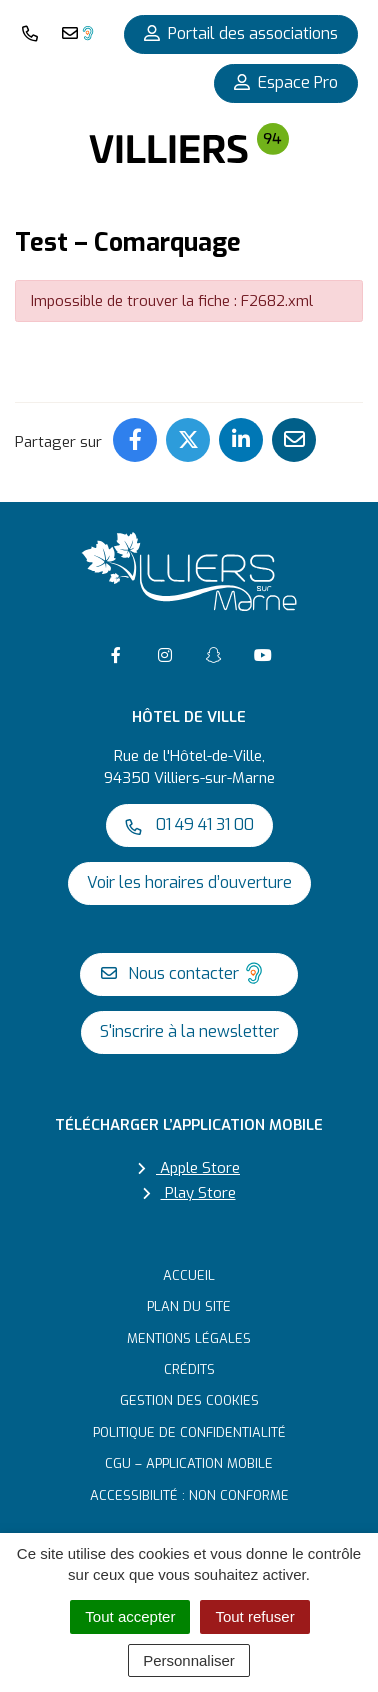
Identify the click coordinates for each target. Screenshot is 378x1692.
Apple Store (189, 1168)
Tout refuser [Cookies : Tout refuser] (254, 1616)
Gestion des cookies (189, 1400)
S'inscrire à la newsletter (189, 1031)
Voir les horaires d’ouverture (189, 882)
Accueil (189, 1275)
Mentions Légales (189, 1338)
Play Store (189, 1193)
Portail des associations (241, 33)
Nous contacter (184, 973)
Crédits (189, 1369)
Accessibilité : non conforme (189, 1495)
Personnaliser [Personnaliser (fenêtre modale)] (189, 1660)
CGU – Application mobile (189, 1463)
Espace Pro (286, 82)
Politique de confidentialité (189, 1432)
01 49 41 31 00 (189, 824)
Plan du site (189, 1306)
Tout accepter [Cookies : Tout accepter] (130, 1616)
